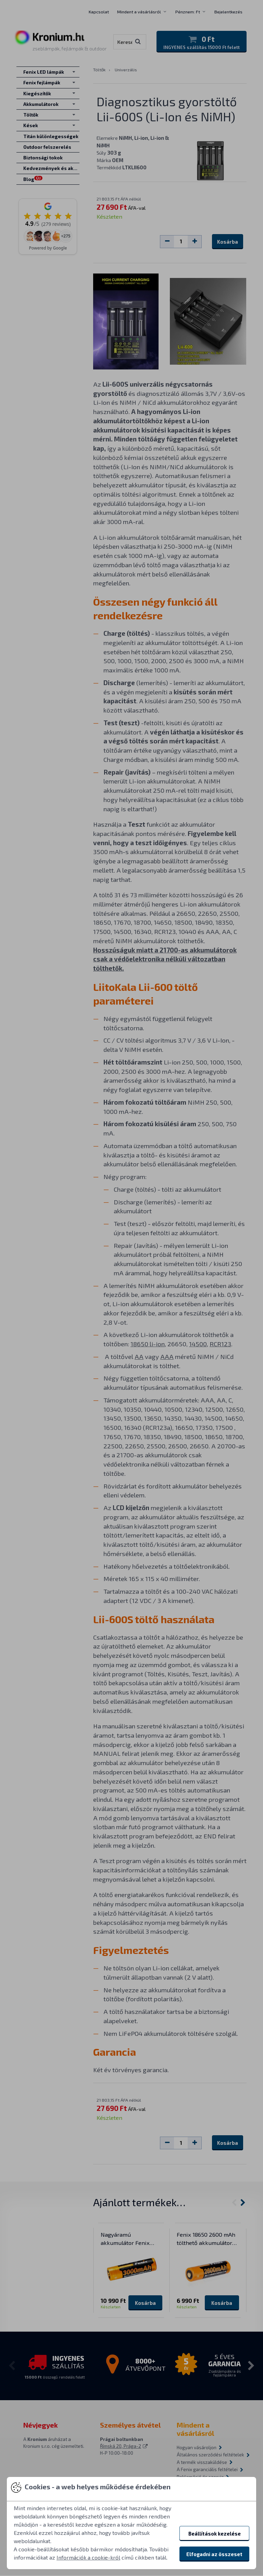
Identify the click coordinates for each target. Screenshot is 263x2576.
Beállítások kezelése (214, 2533)
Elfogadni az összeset (214, 2554)
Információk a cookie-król (88, 2557)
